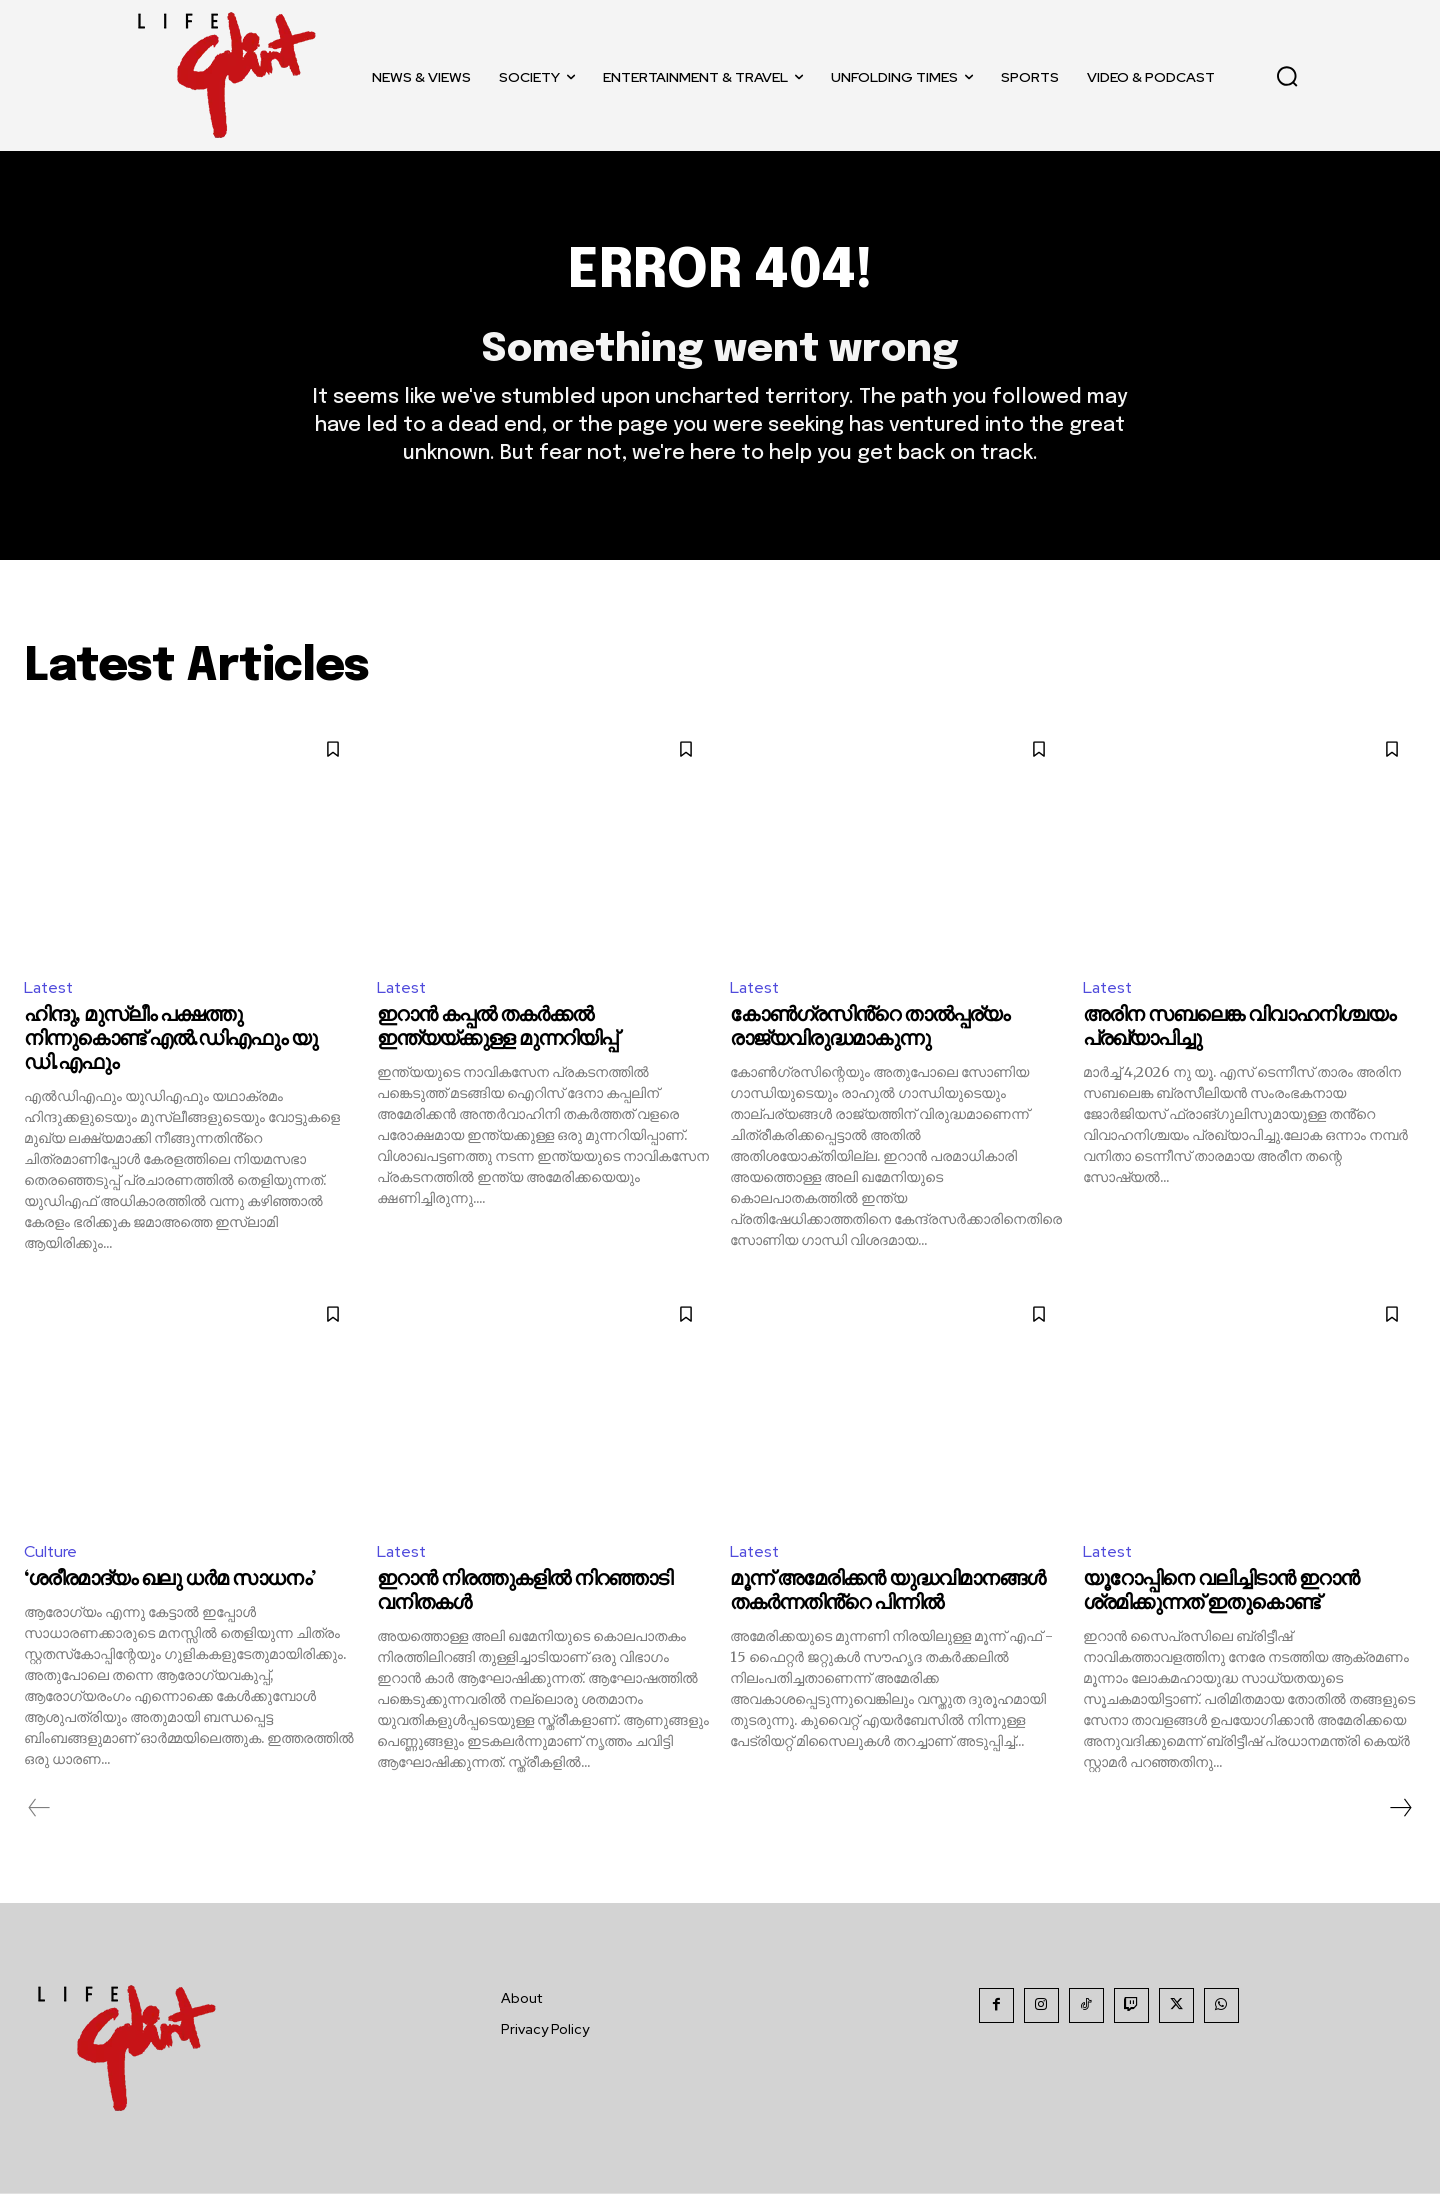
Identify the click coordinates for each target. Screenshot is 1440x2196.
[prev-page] (39, 1810)
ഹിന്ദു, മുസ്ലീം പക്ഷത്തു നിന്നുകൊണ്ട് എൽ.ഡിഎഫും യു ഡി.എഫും (170, 1041)
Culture (51, 1553)
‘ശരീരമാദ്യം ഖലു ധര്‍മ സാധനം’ (169, 1581)
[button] (1287, 76)
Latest (50, 988)
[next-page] (1400, 1810)
